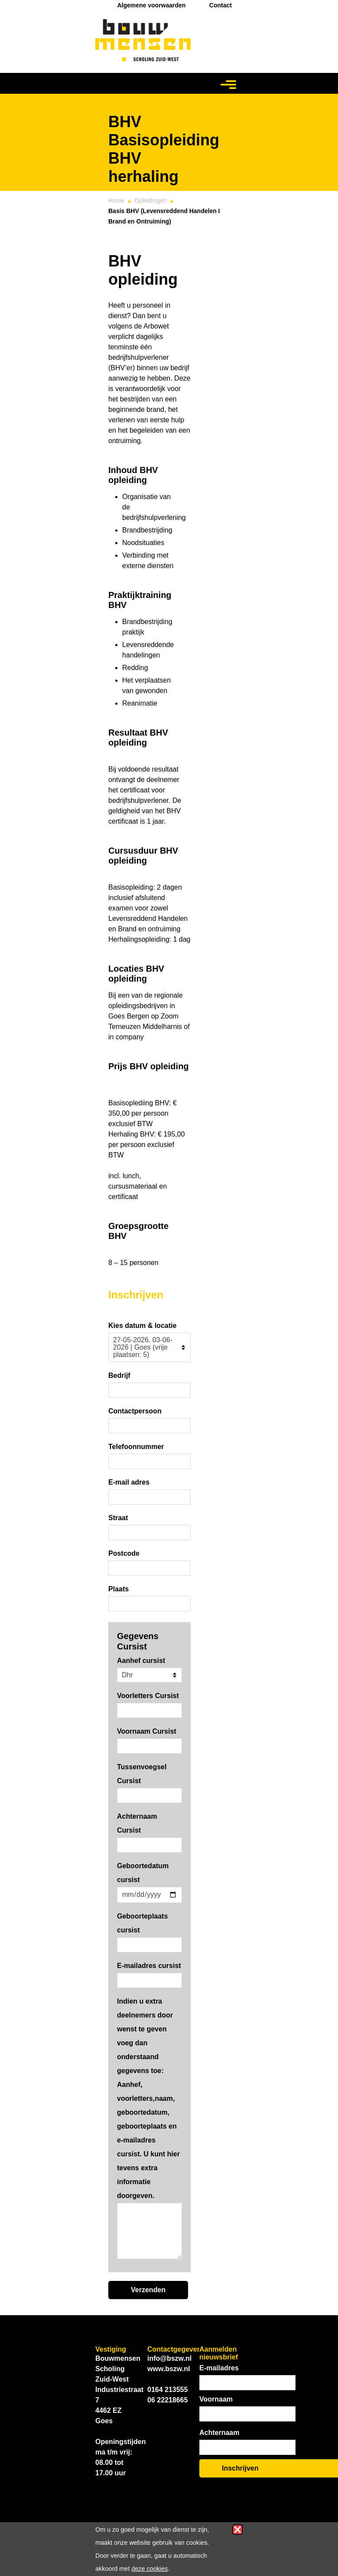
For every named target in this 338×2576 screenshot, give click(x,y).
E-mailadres (219, 2368)
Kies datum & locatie (142, 1325)
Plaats (118, 1589)
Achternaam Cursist (137, 1823)
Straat (118, 1517)
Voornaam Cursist (146, 1731)
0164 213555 (167, 2389)
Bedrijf (119, 1375)
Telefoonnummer (136, 1446)
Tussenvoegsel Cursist (141, 1773)
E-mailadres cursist (149, 1965)
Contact (220, 5)
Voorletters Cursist (148, 1695)
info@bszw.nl (169, 2358)
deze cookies (149, 2568)
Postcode (124, 1553)
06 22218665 (167, 2400)
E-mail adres (129, 1482)
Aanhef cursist (141, 1660)
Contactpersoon (135, 1411)
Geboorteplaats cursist (142, 1923)
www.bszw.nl (168, 2368)
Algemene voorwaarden (151, 5)
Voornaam (216, 2399)
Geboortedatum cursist (143, 1872)
